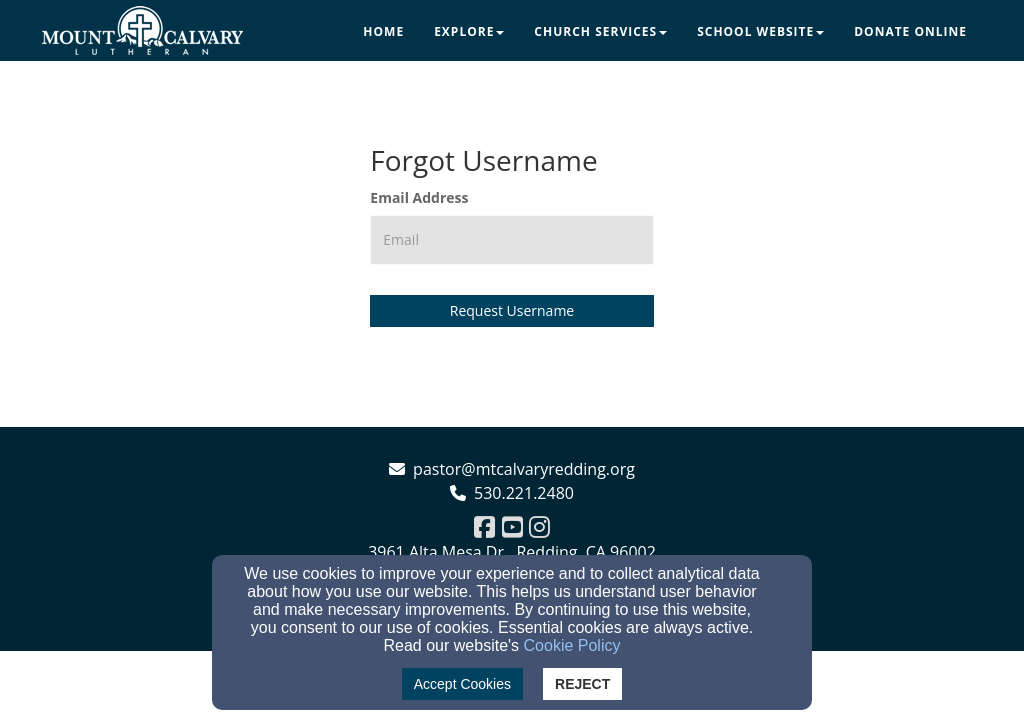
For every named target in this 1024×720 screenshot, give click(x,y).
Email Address (419, 197)
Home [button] (383, 31)
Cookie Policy (572, 645)
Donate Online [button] (910, 31)
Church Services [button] (600, 31)
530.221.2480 (524, 493)
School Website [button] (760, 31)
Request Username (512, 310)
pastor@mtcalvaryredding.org (524, 469)
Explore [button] (469, 31)
